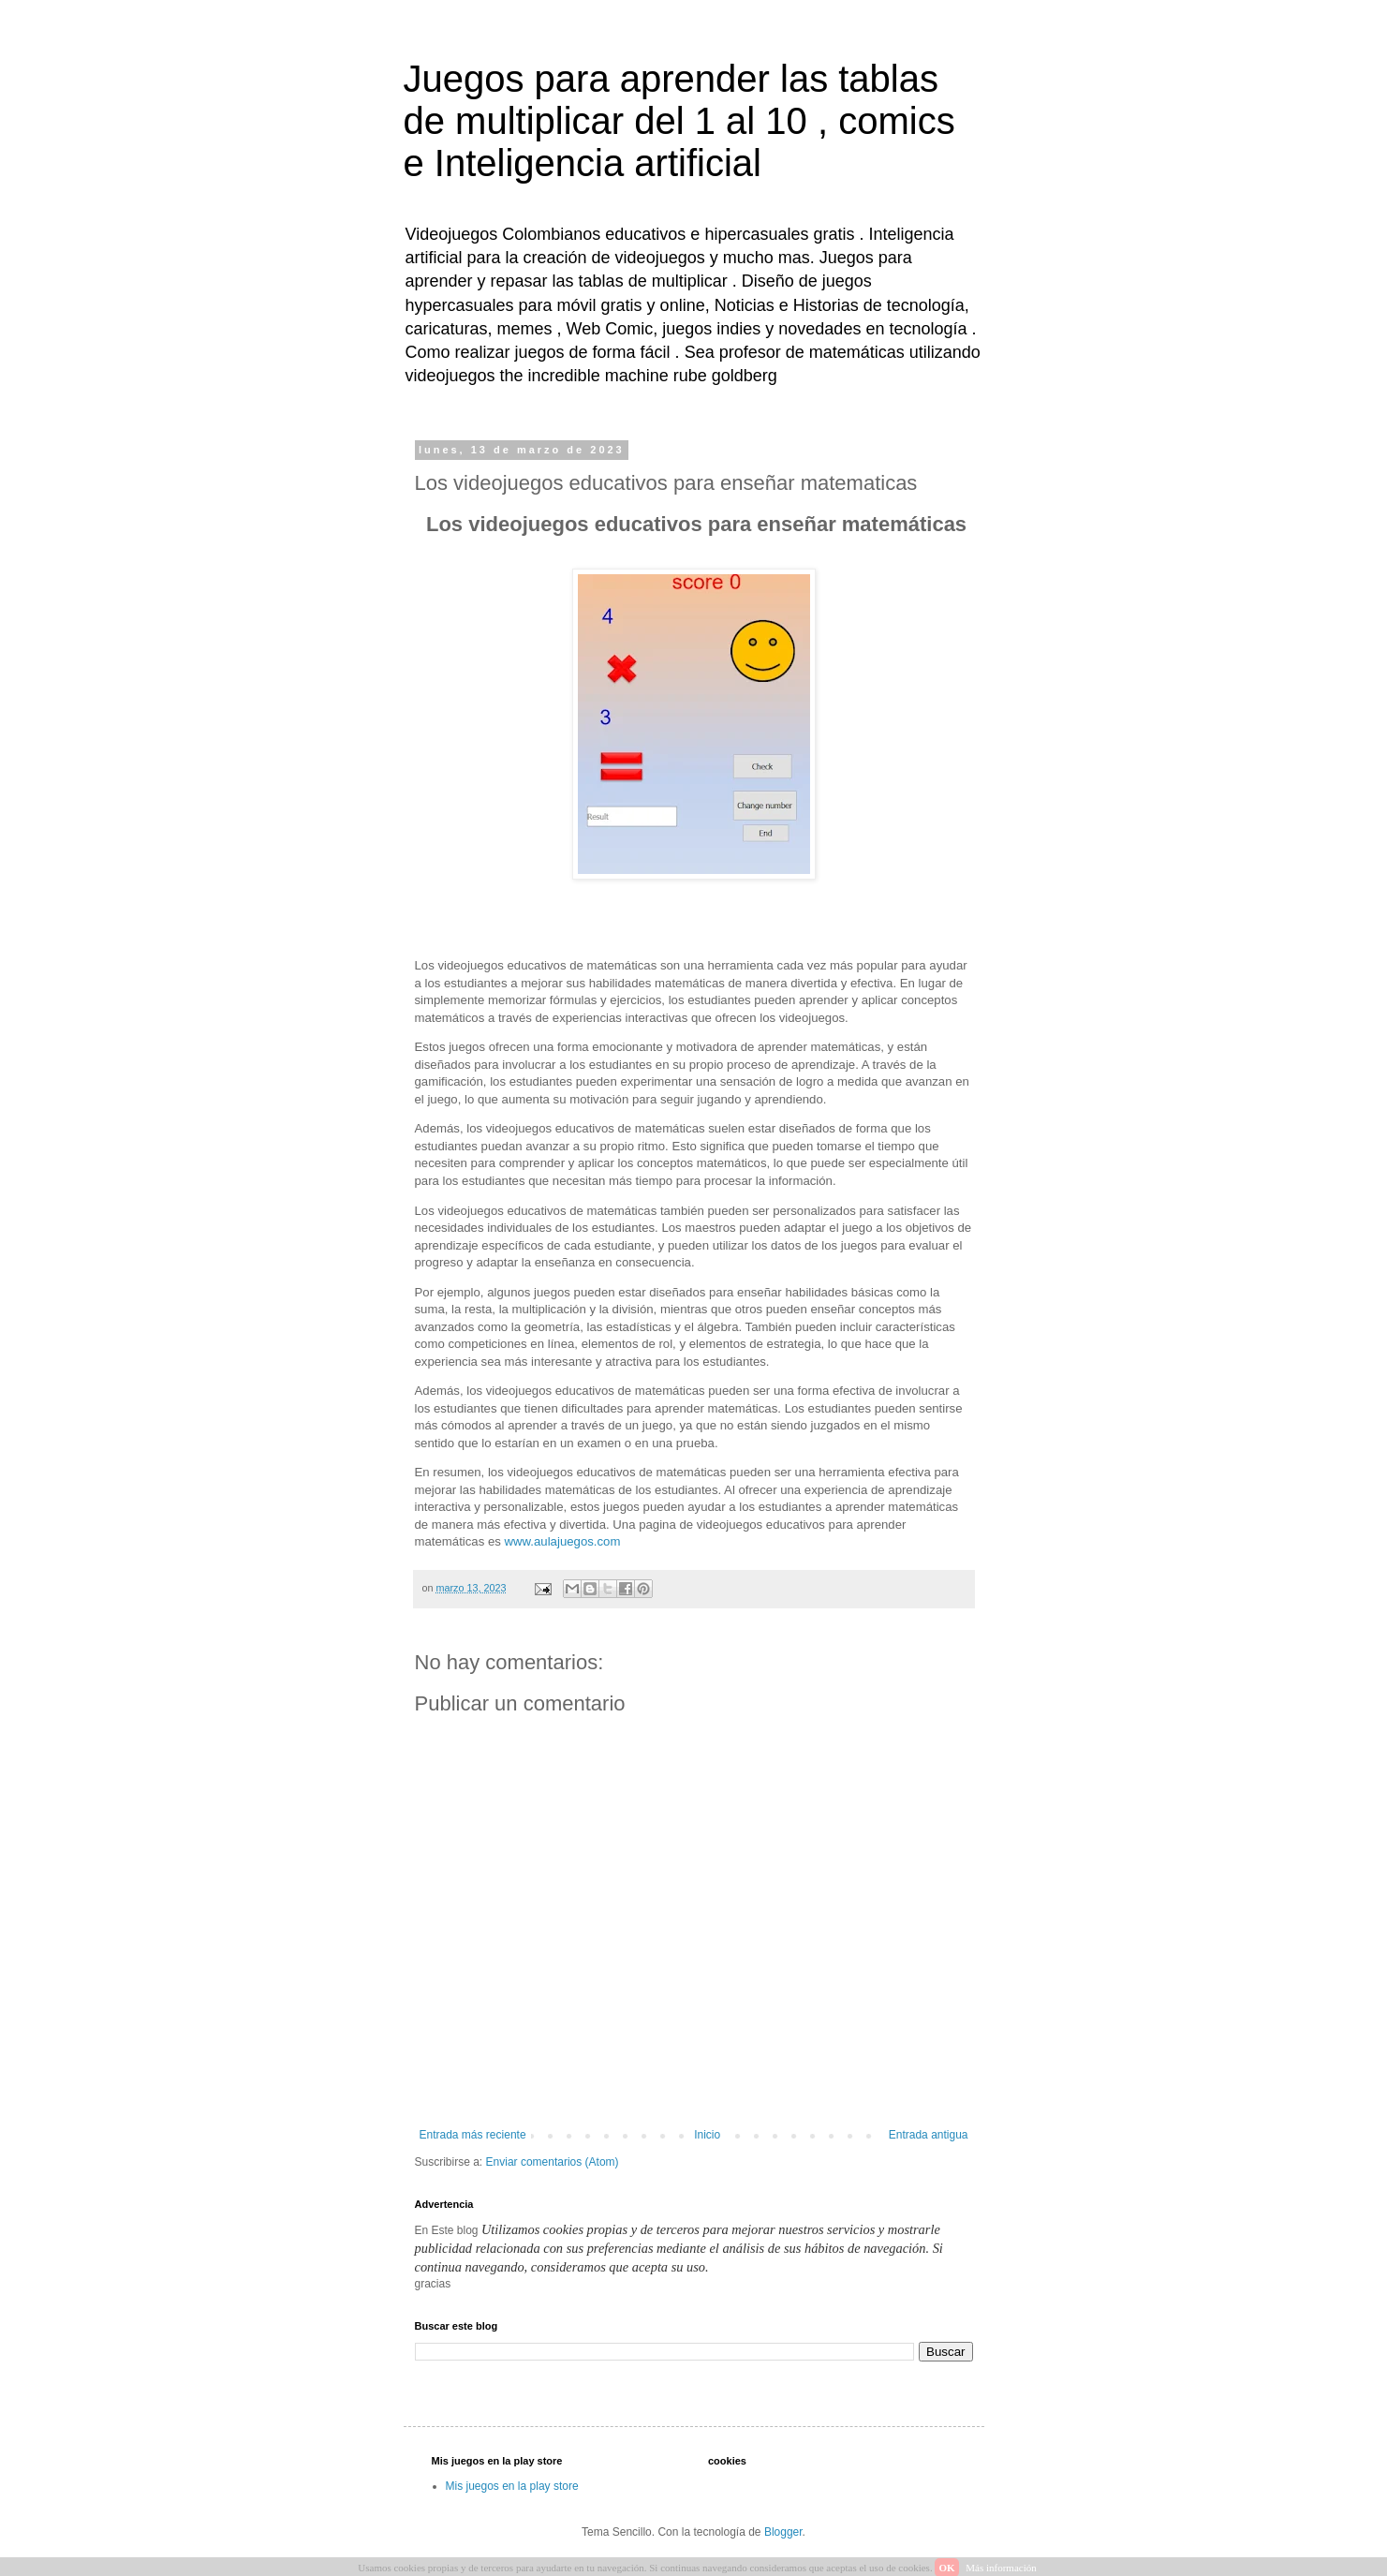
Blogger (783, 2532)
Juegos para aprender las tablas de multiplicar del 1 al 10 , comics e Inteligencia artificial (679, 121)
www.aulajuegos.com (563, 1541)
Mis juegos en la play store (512, 2486)
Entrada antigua (928, 2134)
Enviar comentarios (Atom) (552, 2162)
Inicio (707, 2134)
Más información (1001, 2567)
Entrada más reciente (473, 2134)
